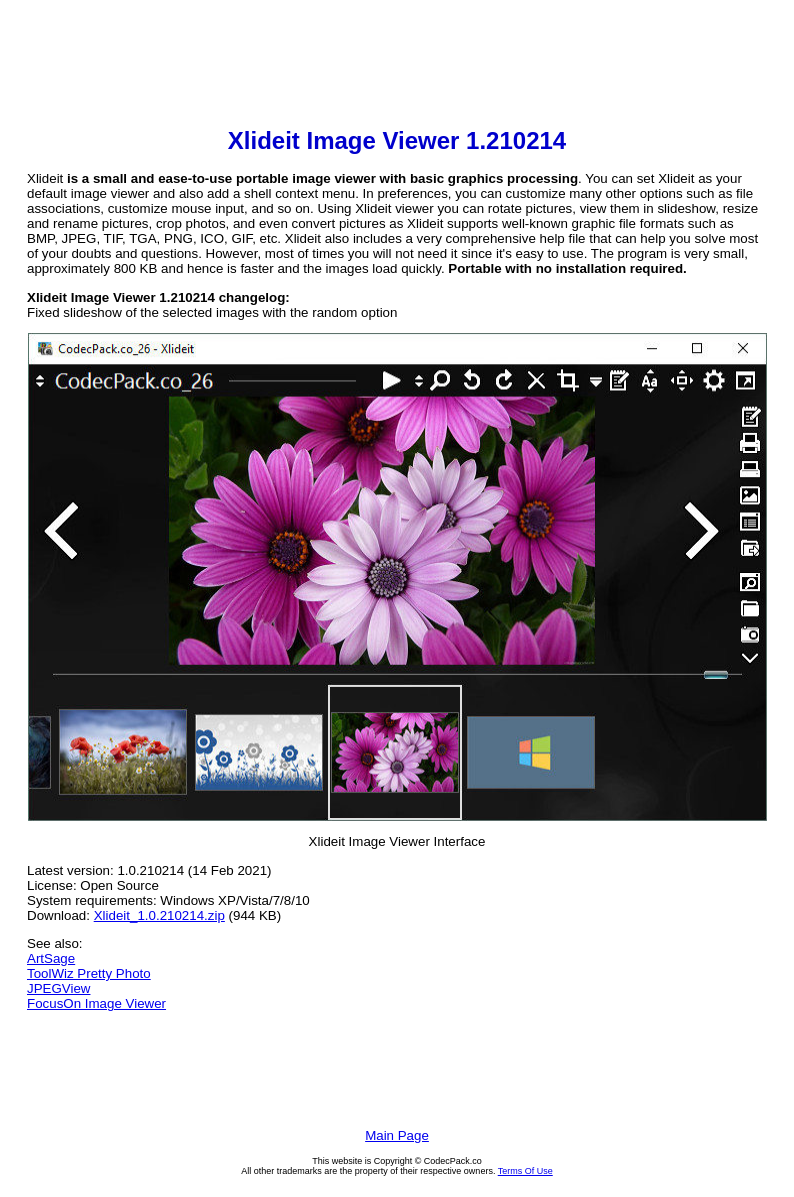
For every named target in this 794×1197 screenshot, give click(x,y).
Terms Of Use (525, 1171)
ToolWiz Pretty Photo (89, 973)
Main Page (397, 1135)
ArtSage (51, 958)
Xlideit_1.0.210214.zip (159, 915)
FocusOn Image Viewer (96, 1003)
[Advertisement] (397, 66)
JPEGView (58, 988)
